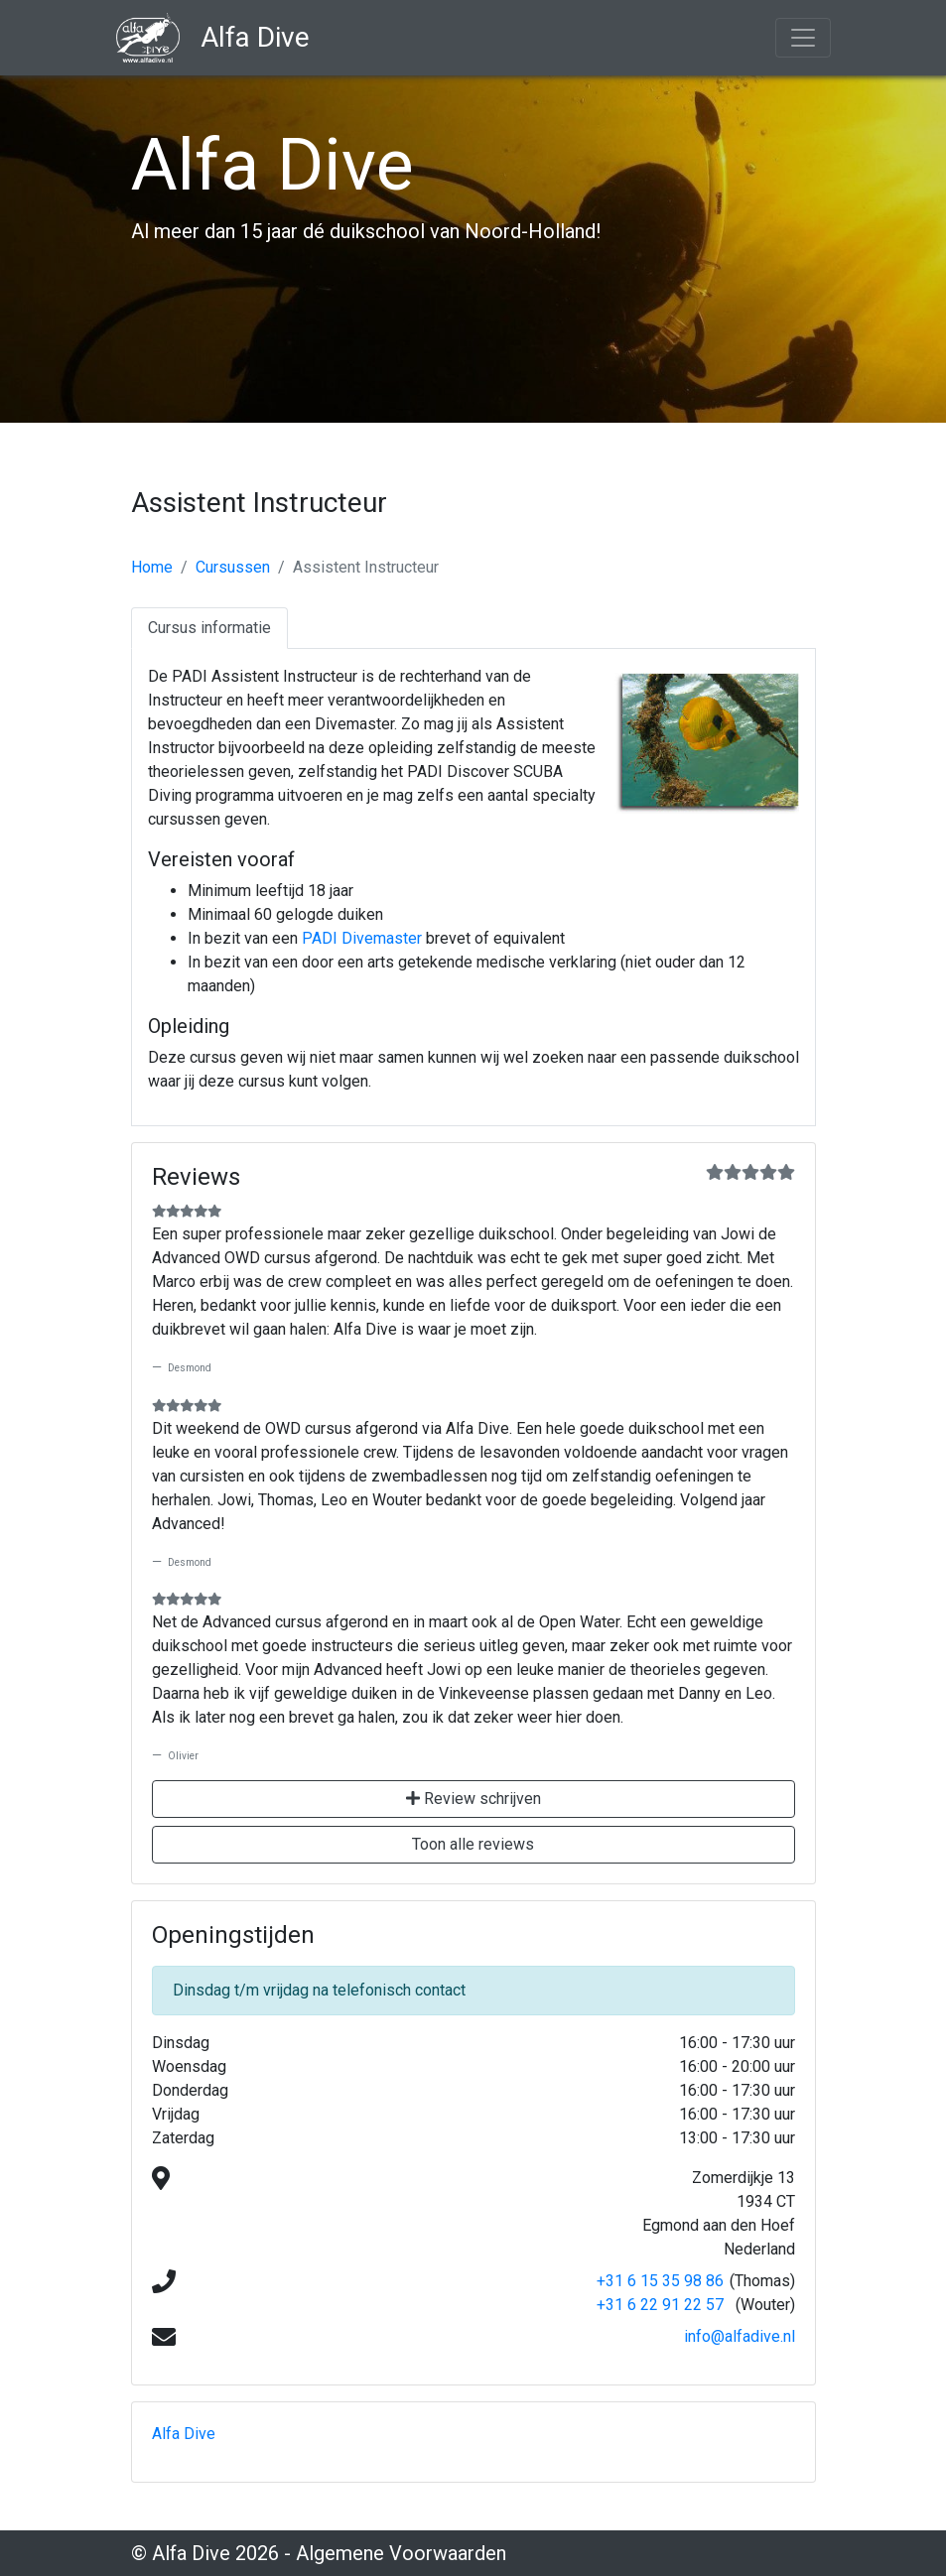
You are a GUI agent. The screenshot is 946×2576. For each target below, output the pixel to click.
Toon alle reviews (473, 1844)
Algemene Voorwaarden (401, 2553)
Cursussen (233, 567)
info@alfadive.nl (739, 2336)
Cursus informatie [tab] (209, 627)
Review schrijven (473, 1798)
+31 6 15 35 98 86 (660, 2280)
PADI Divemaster (362, 938)
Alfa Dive (183, 2433)
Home (152, 567)
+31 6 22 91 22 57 (660, 2304)
